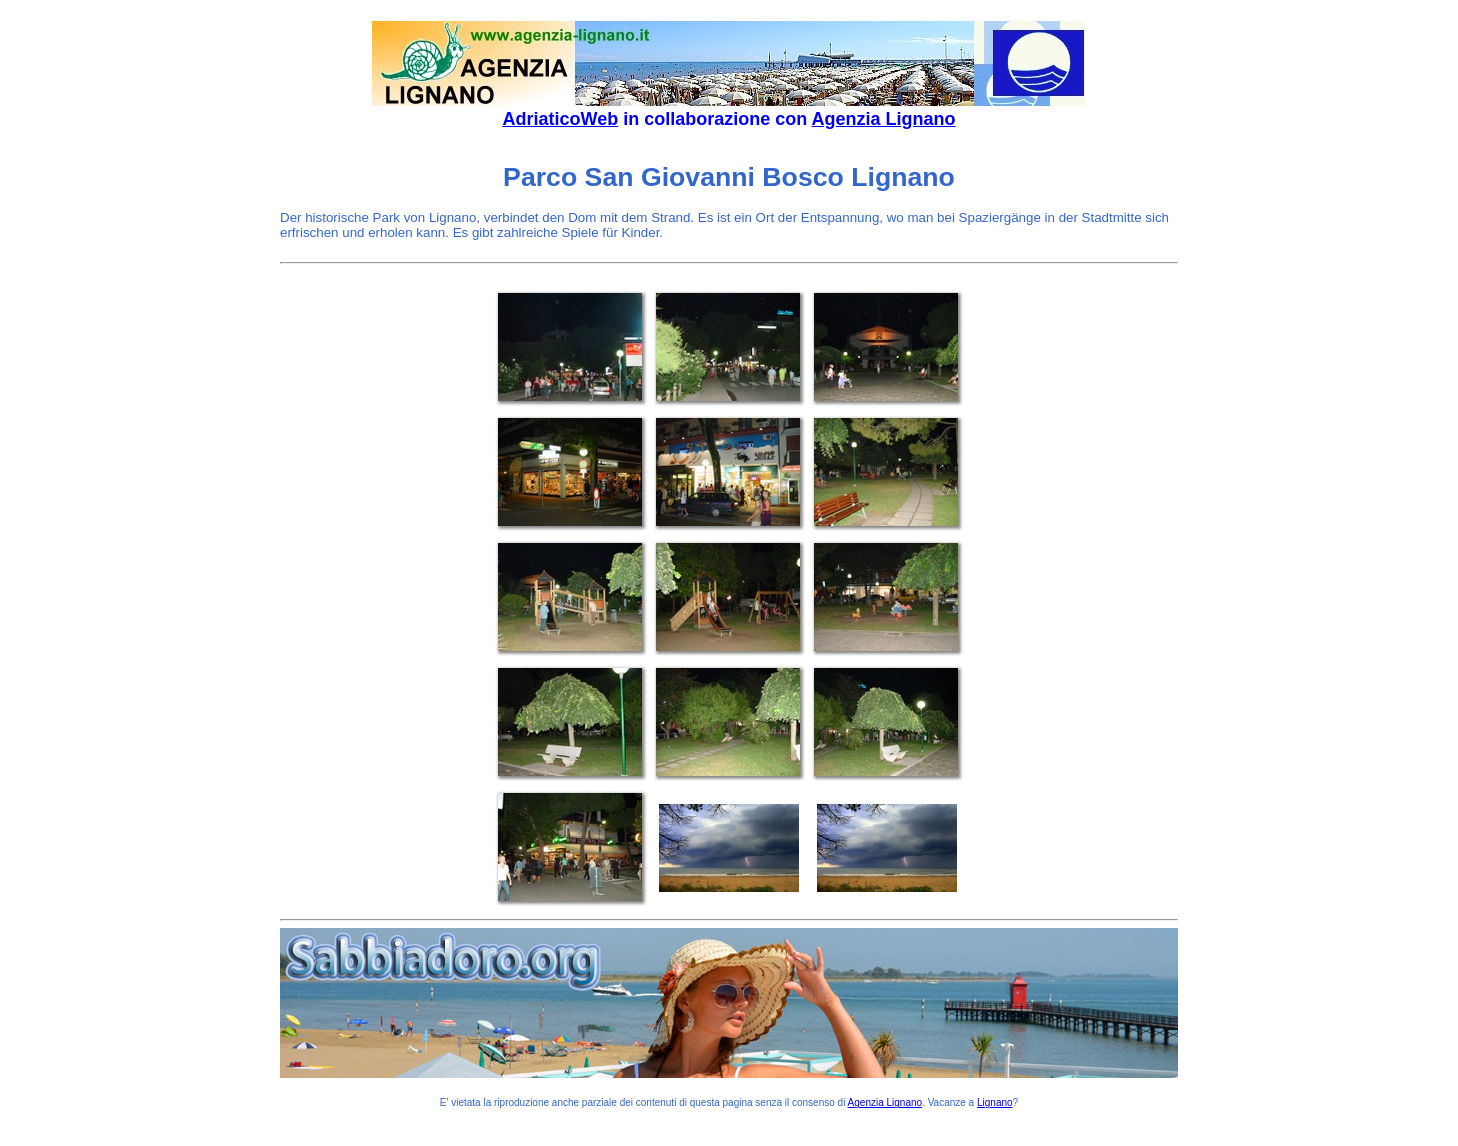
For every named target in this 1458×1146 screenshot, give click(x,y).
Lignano (995, 1102)
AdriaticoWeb (560, 119)
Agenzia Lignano (884, 119)
